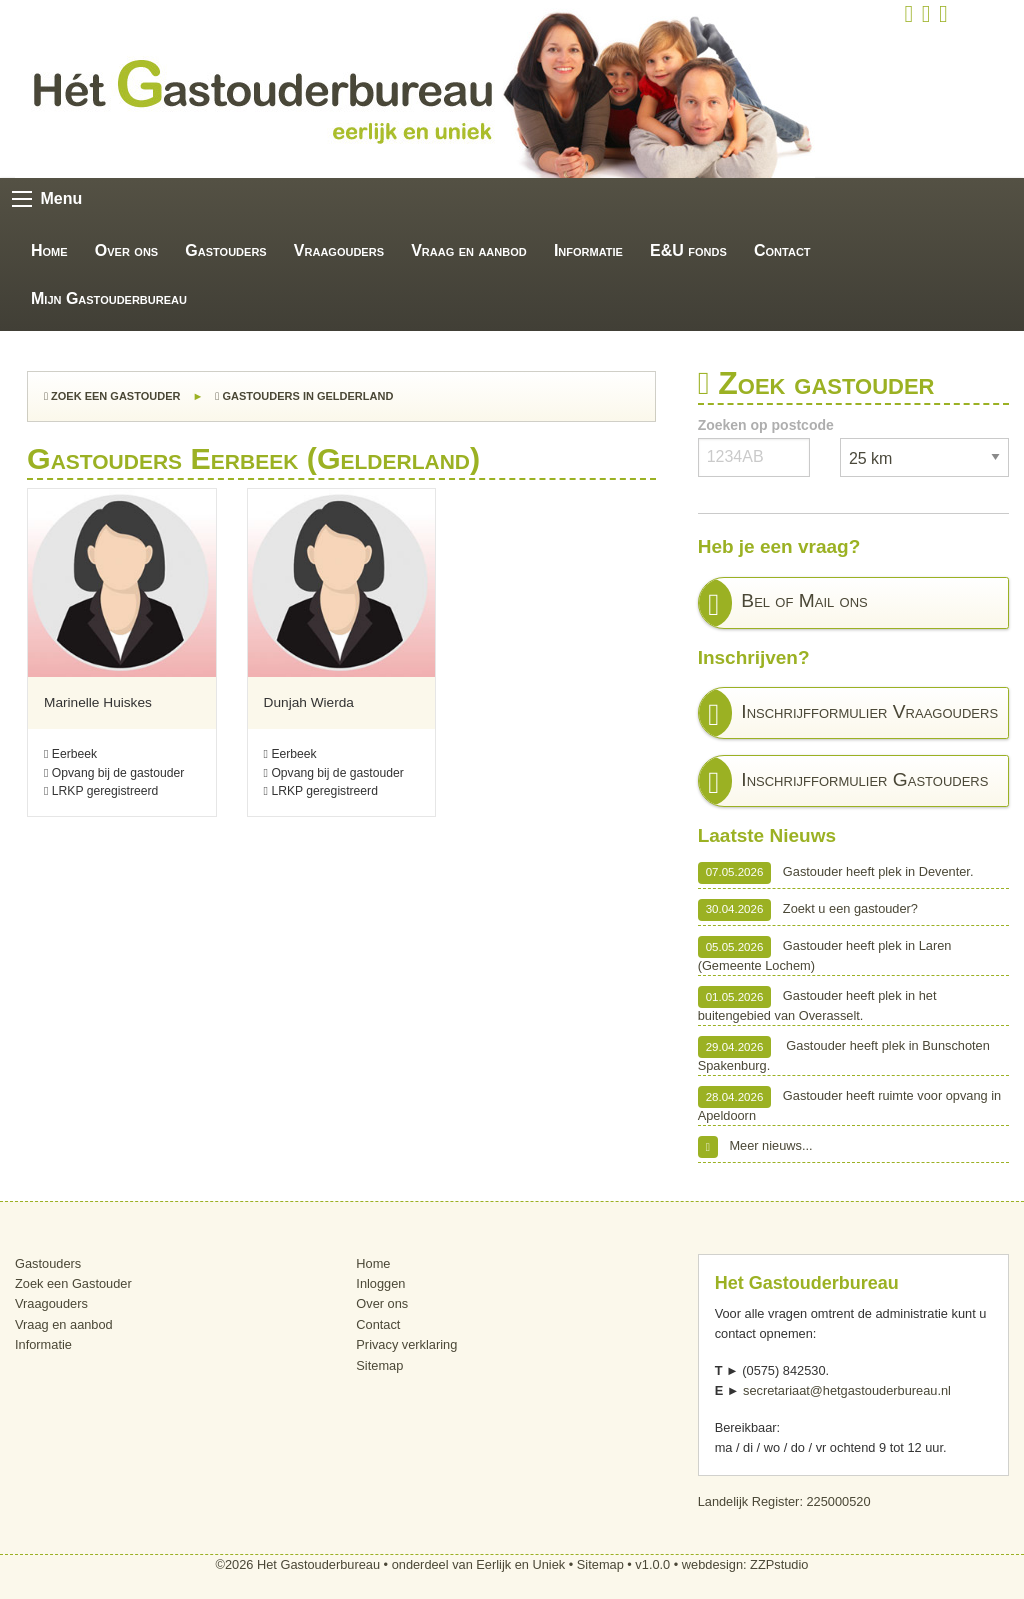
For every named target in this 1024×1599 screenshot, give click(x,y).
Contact (782, 250)
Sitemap (379, 1365)
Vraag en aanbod (469, 250)
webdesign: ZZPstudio (745, 1564)
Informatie (588, 250)
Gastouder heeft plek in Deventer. (836, 873)
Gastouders (225, 250)
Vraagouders (339, 250)
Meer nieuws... (755, 1147)
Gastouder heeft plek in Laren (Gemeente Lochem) (825, 954)
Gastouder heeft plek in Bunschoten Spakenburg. (844, 1054)
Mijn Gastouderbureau (109, 298)
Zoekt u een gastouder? (808, 910)
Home (49, 250)
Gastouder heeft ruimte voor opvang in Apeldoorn (850, 1104)
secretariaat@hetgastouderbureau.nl (847, 1390)
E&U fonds (688, 250)
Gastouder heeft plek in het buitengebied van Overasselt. (817, 1004)
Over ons (126, 250)
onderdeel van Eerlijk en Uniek (479, 1564)
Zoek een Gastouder (112, 396)
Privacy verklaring (406, 1344)
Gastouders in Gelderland (304, 396)
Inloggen (380, 1283)
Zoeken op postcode (766, 425)
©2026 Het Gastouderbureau (298, 1564)
